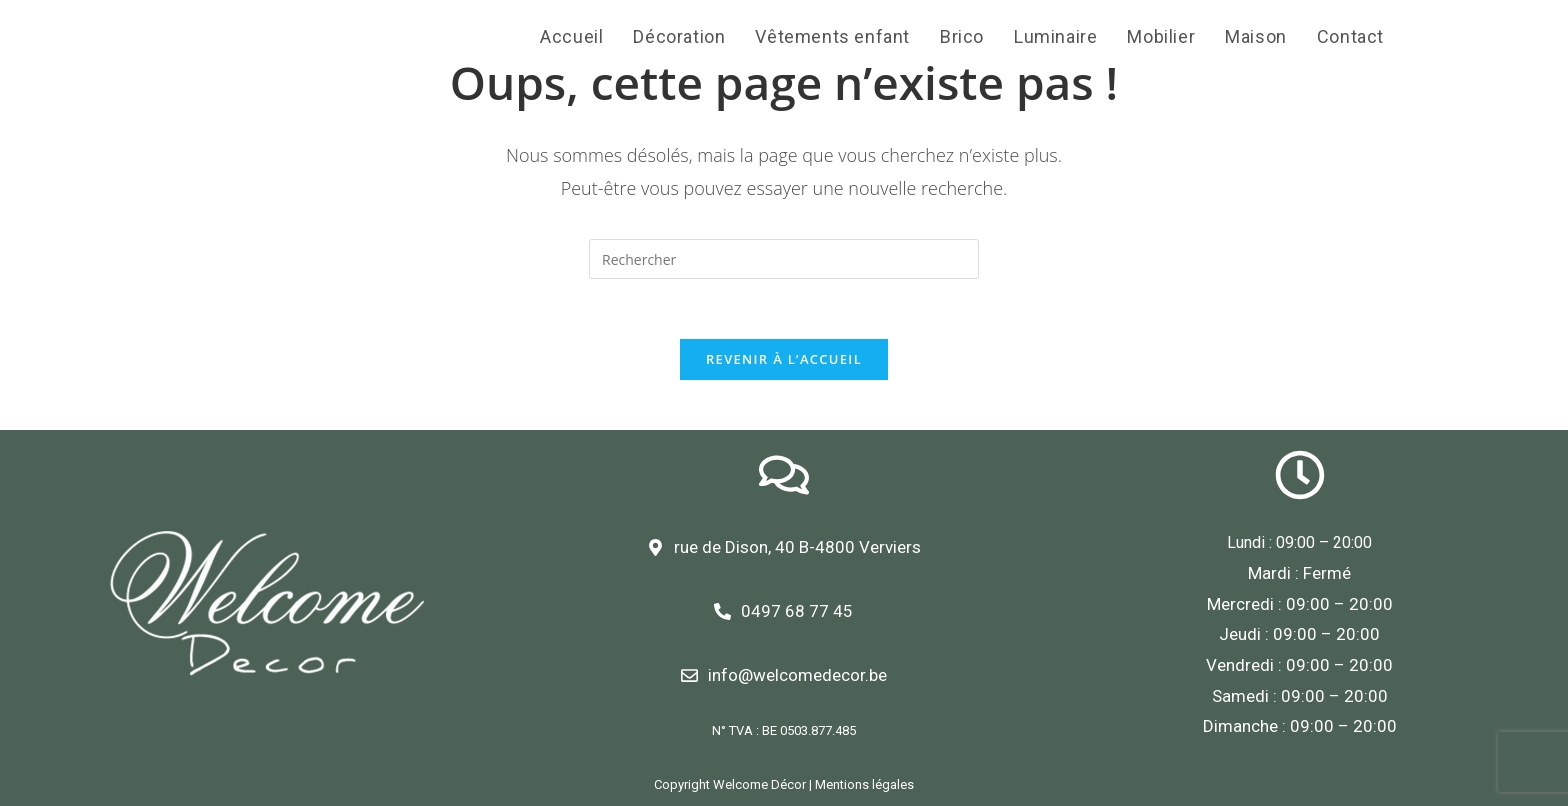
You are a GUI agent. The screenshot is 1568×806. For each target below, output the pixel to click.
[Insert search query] (784, 259)
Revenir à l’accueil (784, 359)
